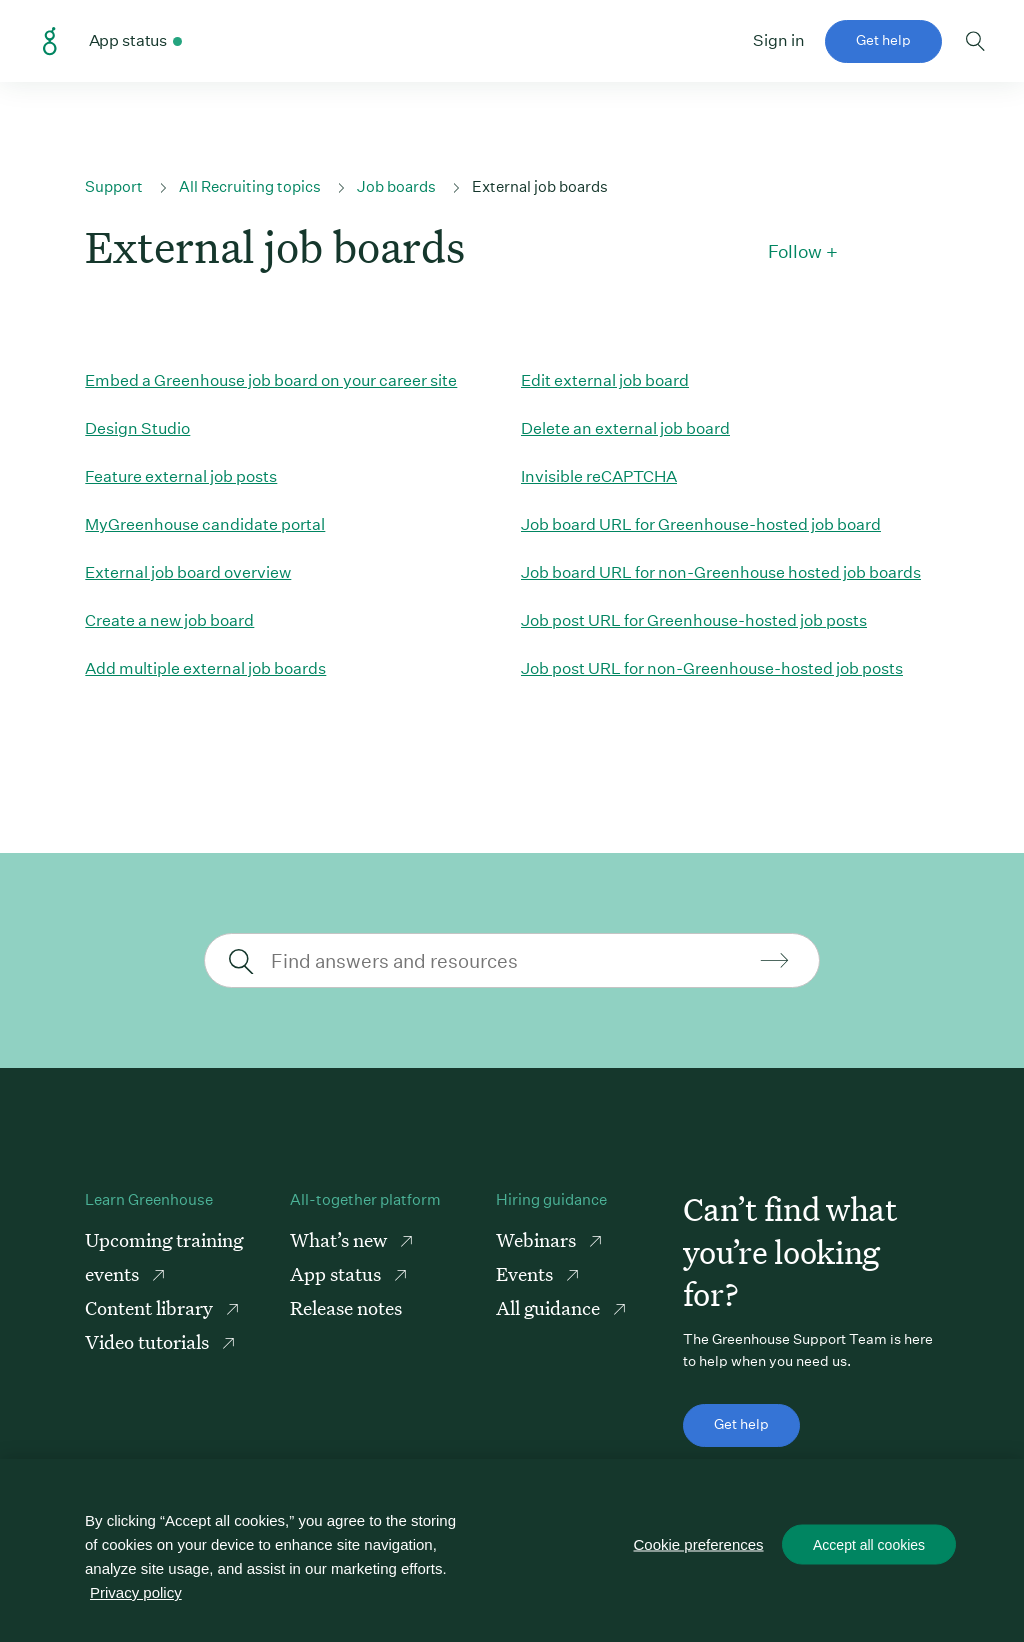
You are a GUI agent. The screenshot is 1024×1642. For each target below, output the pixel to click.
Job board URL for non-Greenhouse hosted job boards (721, 572)
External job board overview (188, 572)
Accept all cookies (869, 1545)
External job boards (540, 186)
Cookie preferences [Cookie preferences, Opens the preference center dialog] (699, 1544)
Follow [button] (795, 252)
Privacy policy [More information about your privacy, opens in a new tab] (136, 1592)
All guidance (550, 1307)
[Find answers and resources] (509, 960)
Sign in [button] (779, 40)
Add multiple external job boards (205, 668)
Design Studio (137, 428)
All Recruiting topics (250, 186)
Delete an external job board (625, 428)
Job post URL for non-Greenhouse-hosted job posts (712, 668)
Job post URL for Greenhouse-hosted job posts (694, 620)
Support (114, 186)
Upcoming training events (164, 1256)
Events (526, 1273)
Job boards (396, 186)
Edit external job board (605, 380)
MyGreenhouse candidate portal (205, 524)
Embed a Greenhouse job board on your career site (271, 380)
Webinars (538, 1239)
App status (337, 1273)
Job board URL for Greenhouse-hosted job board (701, 524)
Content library (151, 1307)
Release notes (346, 1307)
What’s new (340, 1239)
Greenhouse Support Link (50, 42)
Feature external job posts (181, 476)
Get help (883, 40)
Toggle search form (975, 41)
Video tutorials (149, 1341)
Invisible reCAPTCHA (599, 476)
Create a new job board (169, 620)
